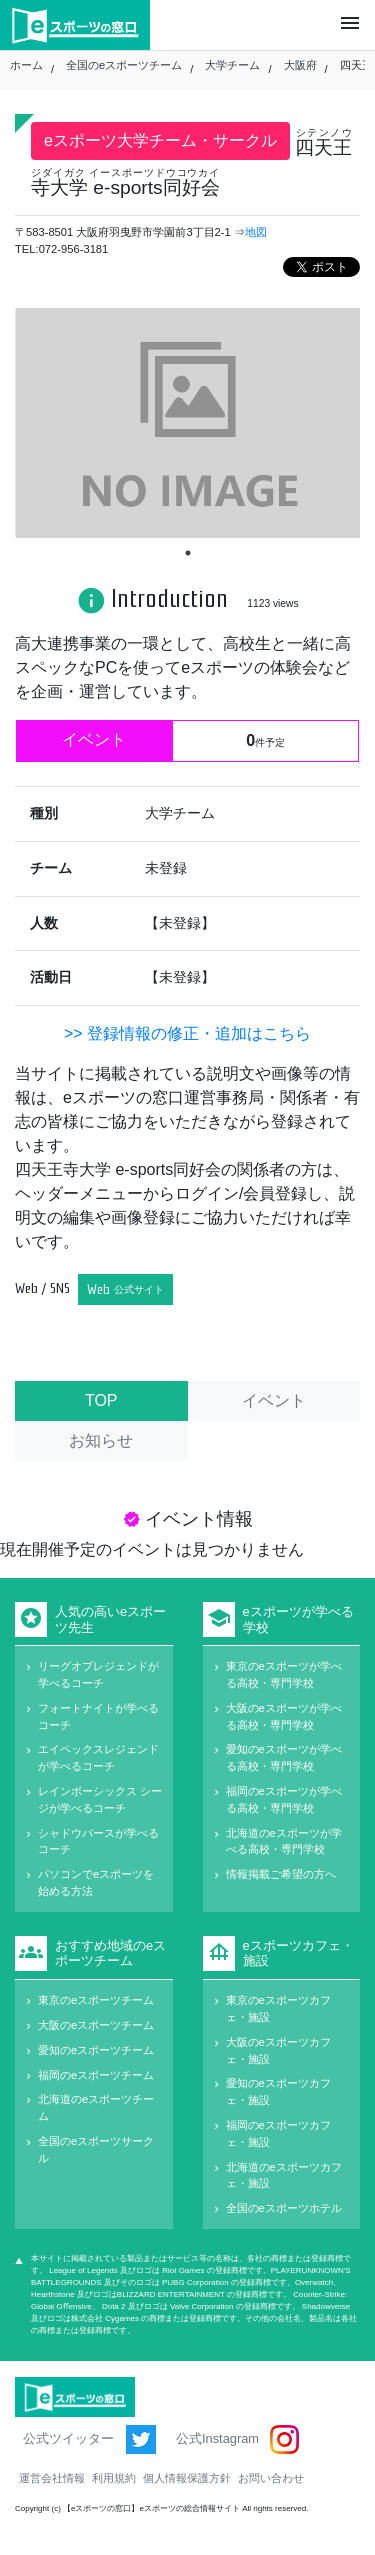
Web (125, 1289)
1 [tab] (188, 553)
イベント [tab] (274, 1400)
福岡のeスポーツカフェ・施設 (278, 2133)
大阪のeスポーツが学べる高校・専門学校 (284, 1716)
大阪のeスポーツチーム (96, 2025)
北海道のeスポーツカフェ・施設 (284, 2175)
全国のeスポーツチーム (124, 65)
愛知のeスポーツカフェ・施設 (278, 2091)
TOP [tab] (101, 1400)
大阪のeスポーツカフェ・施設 (278, 2050)
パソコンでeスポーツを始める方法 (96, 1882)
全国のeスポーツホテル (284, 2208)
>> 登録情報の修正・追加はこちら (187, 1033)
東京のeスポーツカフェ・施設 (278, 2008)
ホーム (26, 65)
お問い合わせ (271, 2478)
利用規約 (114, 2478)
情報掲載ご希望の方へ (281, 1874)
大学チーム (232, 65)
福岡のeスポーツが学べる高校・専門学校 (284, 1799)
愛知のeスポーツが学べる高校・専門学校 (284, 1757)
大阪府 (300, 65)
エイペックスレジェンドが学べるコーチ (98, 1757)
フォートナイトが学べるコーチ (98, 1716)
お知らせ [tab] (101, 1440)
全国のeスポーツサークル (96, 2149)
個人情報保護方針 (187, 2478)
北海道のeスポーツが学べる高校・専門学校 (284, 1841)
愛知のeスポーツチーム (96, 2050)
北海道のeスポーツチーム (96, 2107)
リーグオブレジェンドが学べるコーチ (98, 1674)
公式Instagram (237, 2439)
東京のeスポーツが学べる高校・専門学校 (284, 1674)
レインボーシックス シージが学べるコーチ (100, 1799)
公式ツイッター (89, 2439)
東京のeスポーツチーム (96, 2000)
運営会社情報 (52, 2478)
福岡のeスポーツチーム (96, 2075)
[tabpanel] (187, 423)
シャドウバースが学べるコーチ (98, 1841)
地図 (256, 232)
